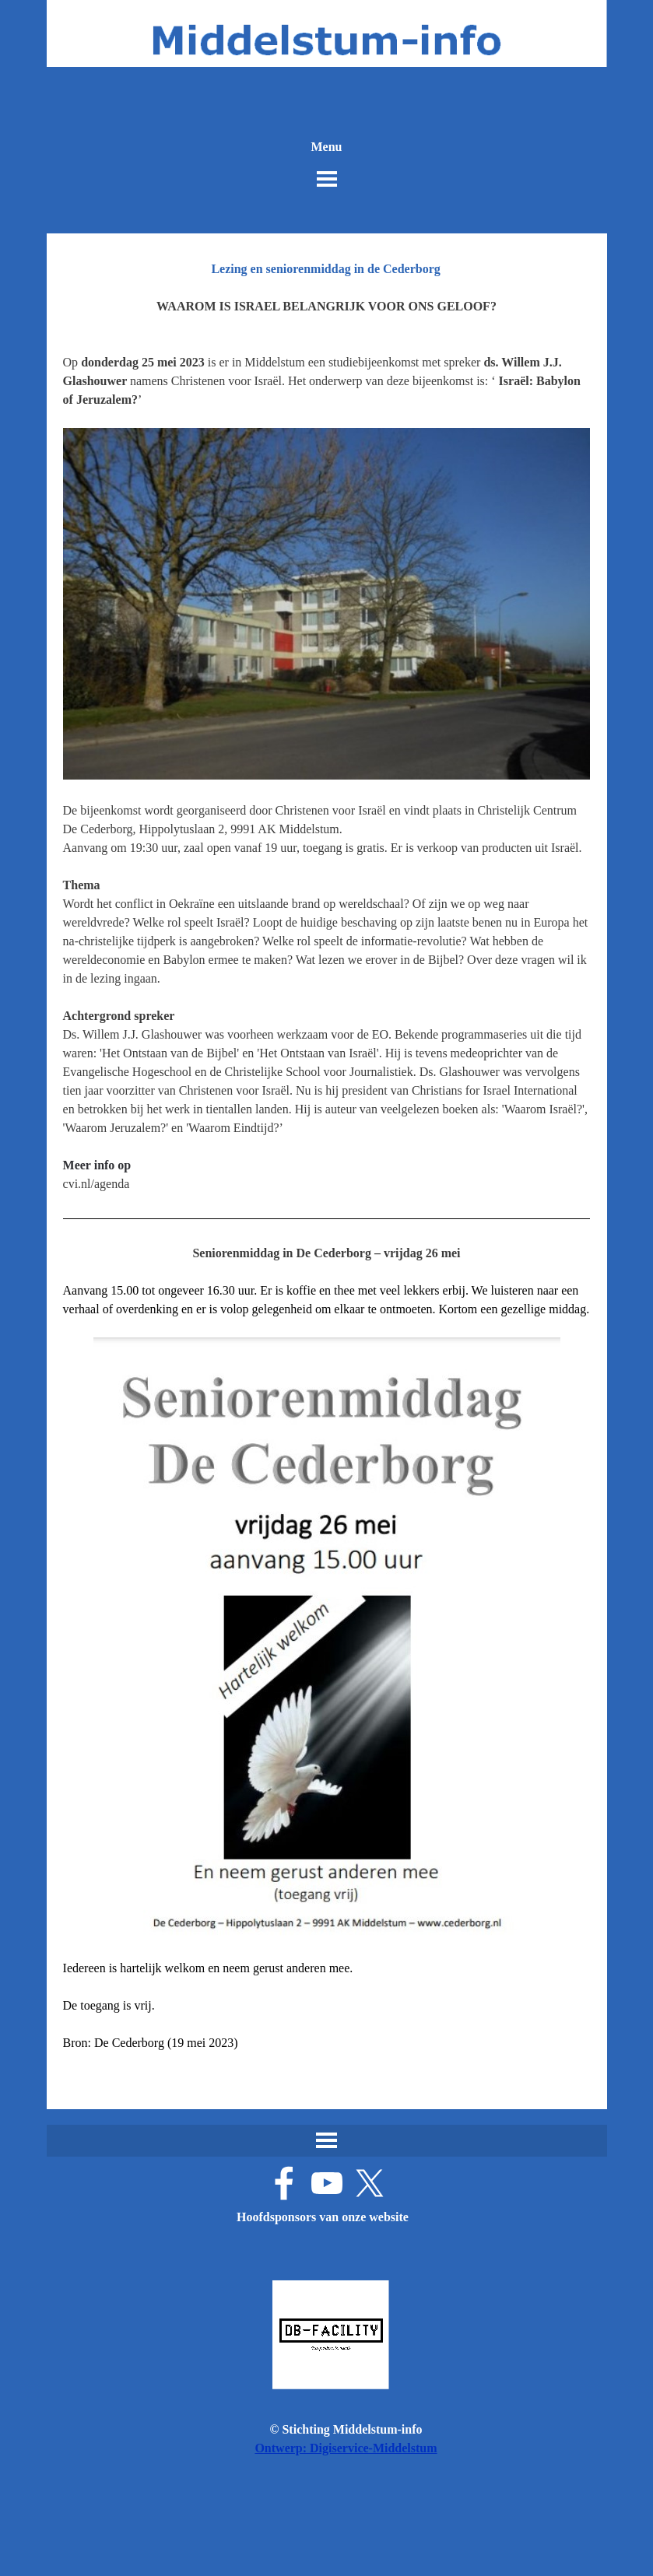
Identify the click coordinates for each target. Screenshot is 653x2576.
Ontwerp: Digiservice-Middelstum (346, 2448)
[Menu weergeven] (326, 179)
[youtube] (326, 2183)
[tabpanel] (327, 1193)
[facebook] (284, 2183)
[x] (369, 2183)
